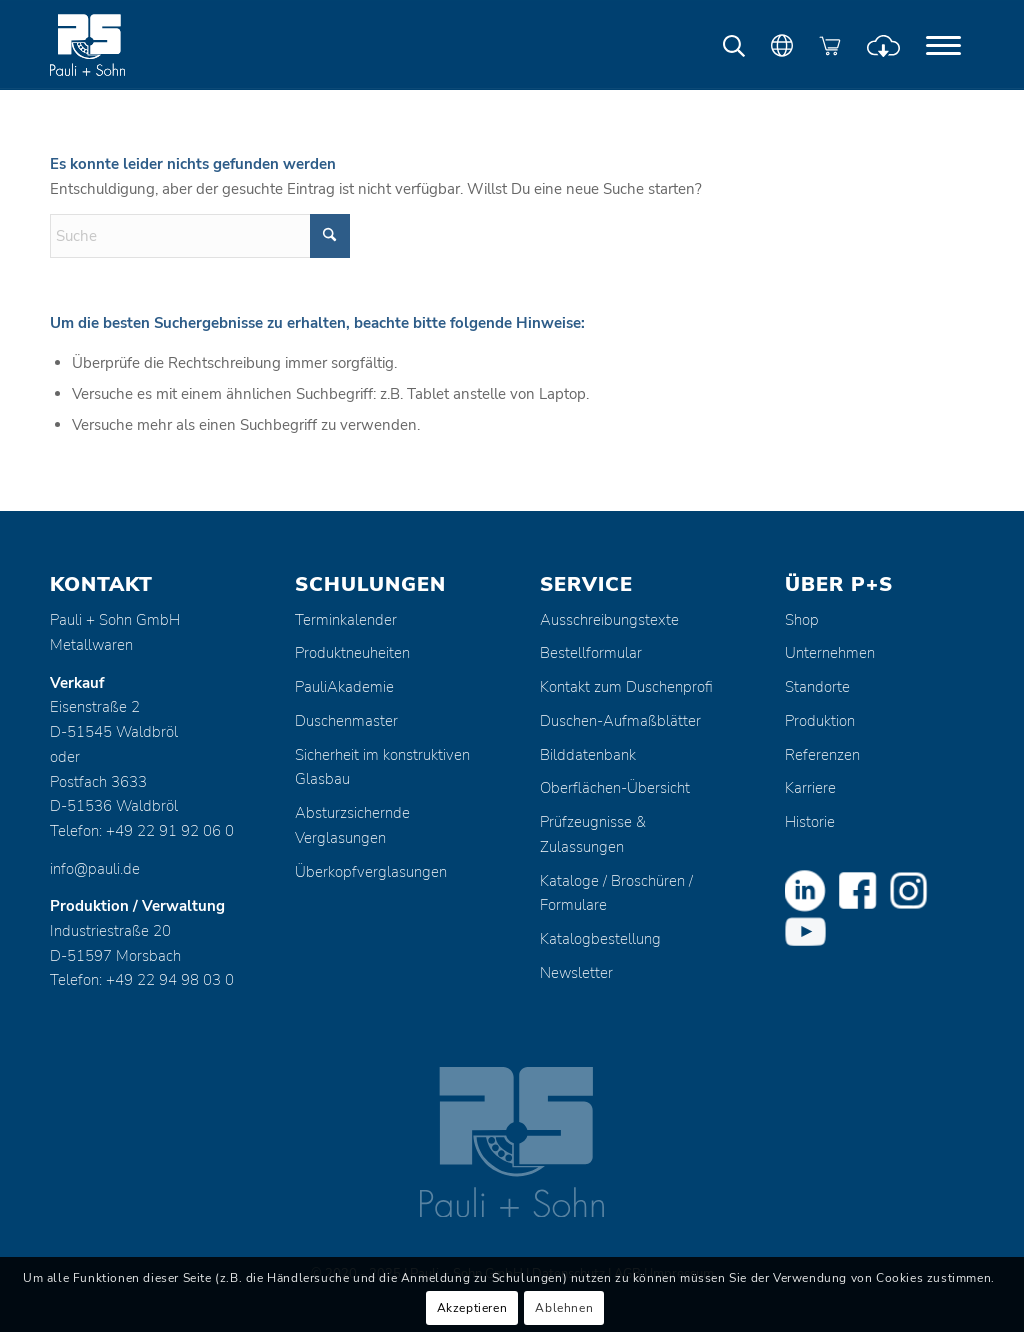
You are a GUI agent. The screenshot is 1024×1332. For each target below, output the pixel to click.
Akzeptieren (472, 1308)
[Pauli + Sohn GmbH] (125, 45)
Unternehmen (830, 653)
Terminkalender (346, 620)
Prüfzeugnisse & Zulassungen (593, 834)
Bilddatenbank (588, 755)
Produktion (820, 721)
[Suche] (200, 236)
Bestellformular (591, 653)
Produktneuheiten (352, 653)
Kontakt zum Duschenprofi (626, 687)
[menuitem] (943, 45)
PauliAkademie (344, 687)
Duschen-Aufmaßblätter (620, 721)
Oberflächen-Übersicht (615, 788)
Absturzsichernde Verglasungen (352, 825)
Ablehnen (564, 1308)
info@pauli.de (95, 869)
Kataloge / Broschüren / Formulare (616, 893)
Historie (810, 822)
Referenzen (822, 755)
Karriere (810, 788)
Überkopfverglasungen (371, 872)
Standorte (817, 687)
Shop (802, 620)
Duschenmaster (346, 721)
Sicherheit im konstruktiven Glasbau (382, 767)
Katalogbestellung (600, 939)
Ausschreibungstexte (609, 620)
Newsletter (576, 973)
